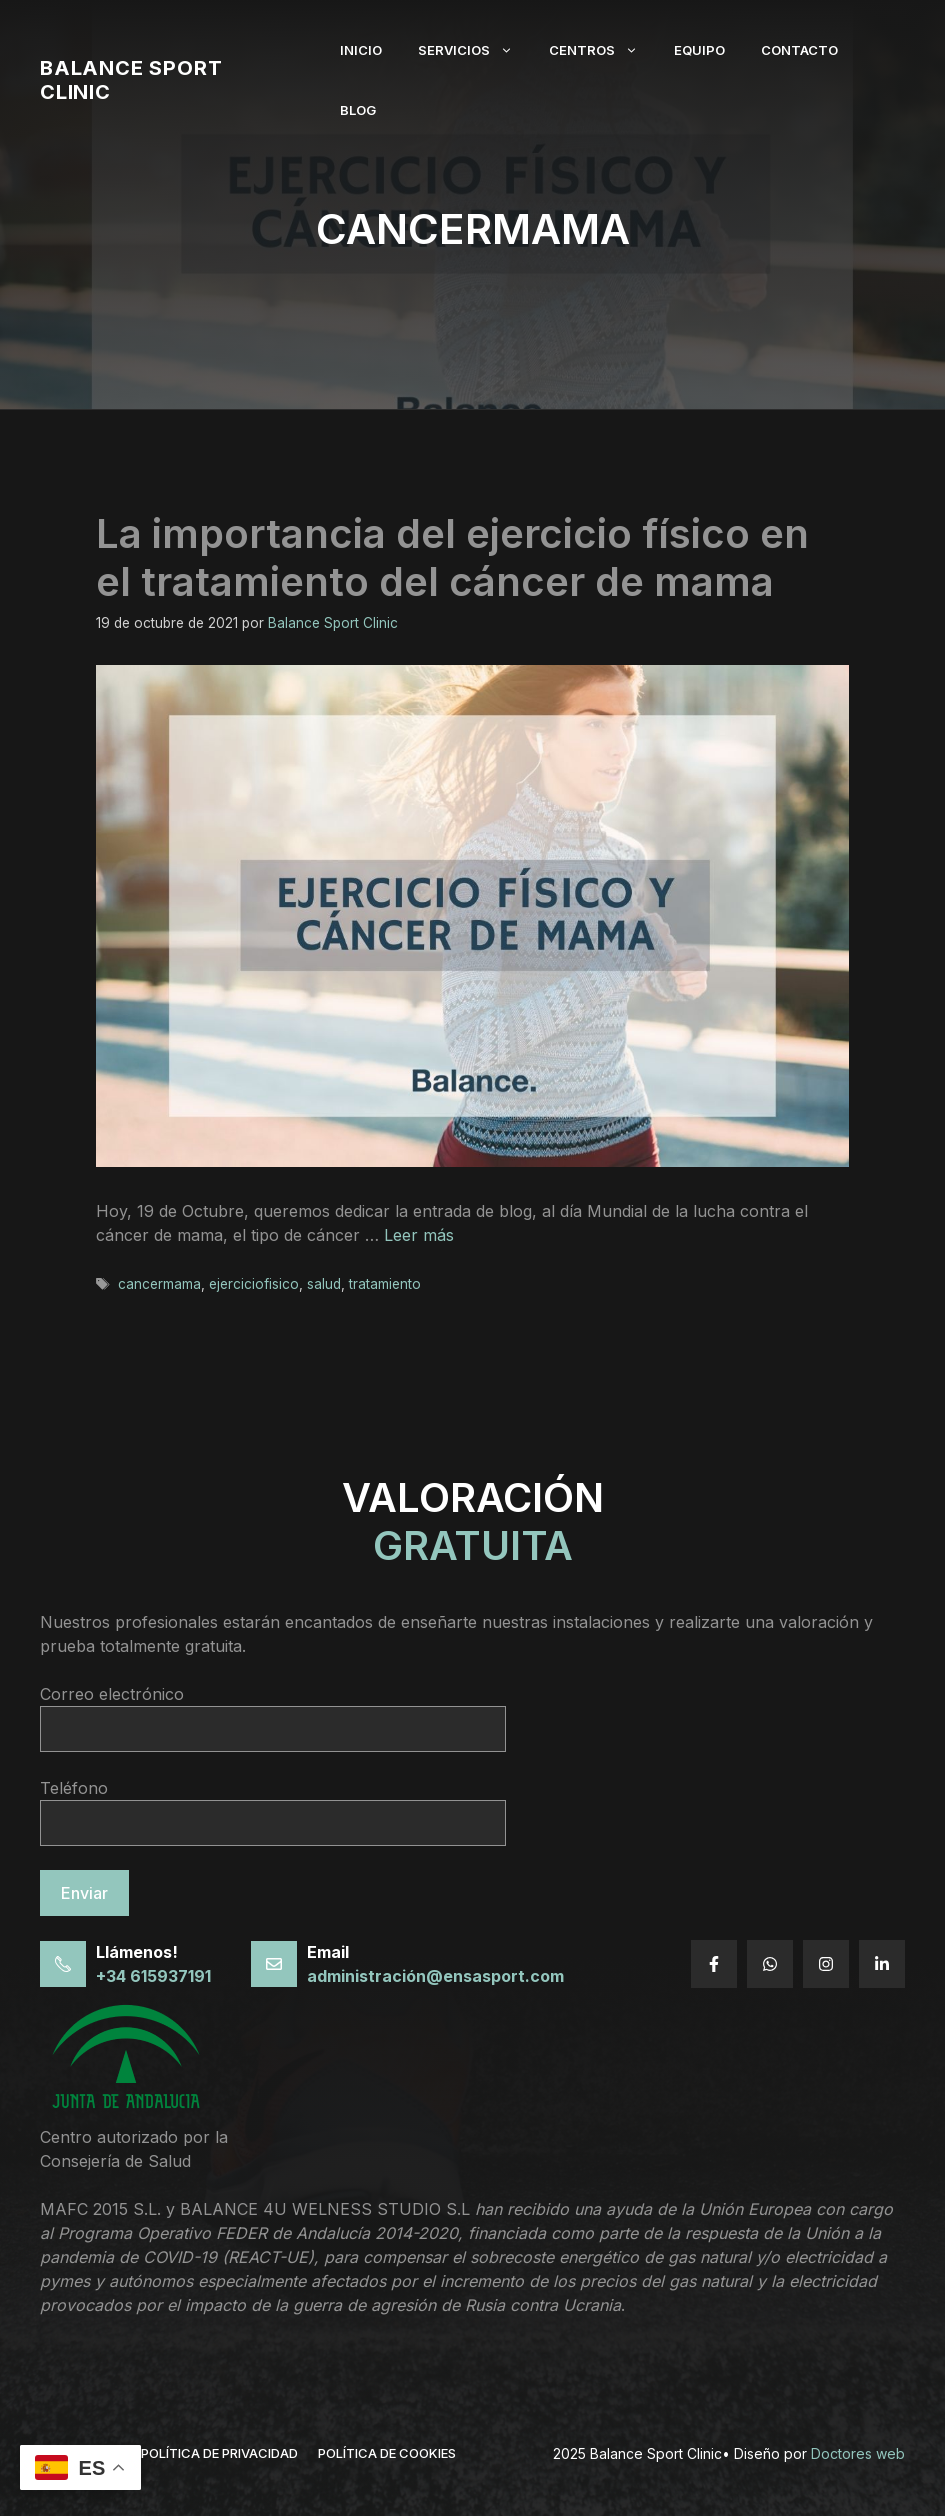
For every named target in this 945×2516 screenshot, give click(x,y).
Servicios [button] (474, 50)
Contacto (799, 50)
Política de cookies (387, 2453)
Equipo (699, 50)
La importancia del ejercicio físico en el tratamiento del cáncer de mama (452, 557)
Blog (358, 110)
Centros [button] (602, 50)
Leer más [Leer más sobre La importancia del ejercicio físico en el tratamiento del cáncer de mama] (419, 1235)
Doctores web (858, 2453)
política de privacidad (219, 2453)
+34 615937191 (153, 1976)
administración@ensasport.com (435, 1976)
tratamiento (385, 1284)
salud (324, 1284)
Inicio (361, 50)
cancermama (159, 1284)
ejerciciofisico (254, 1284)
